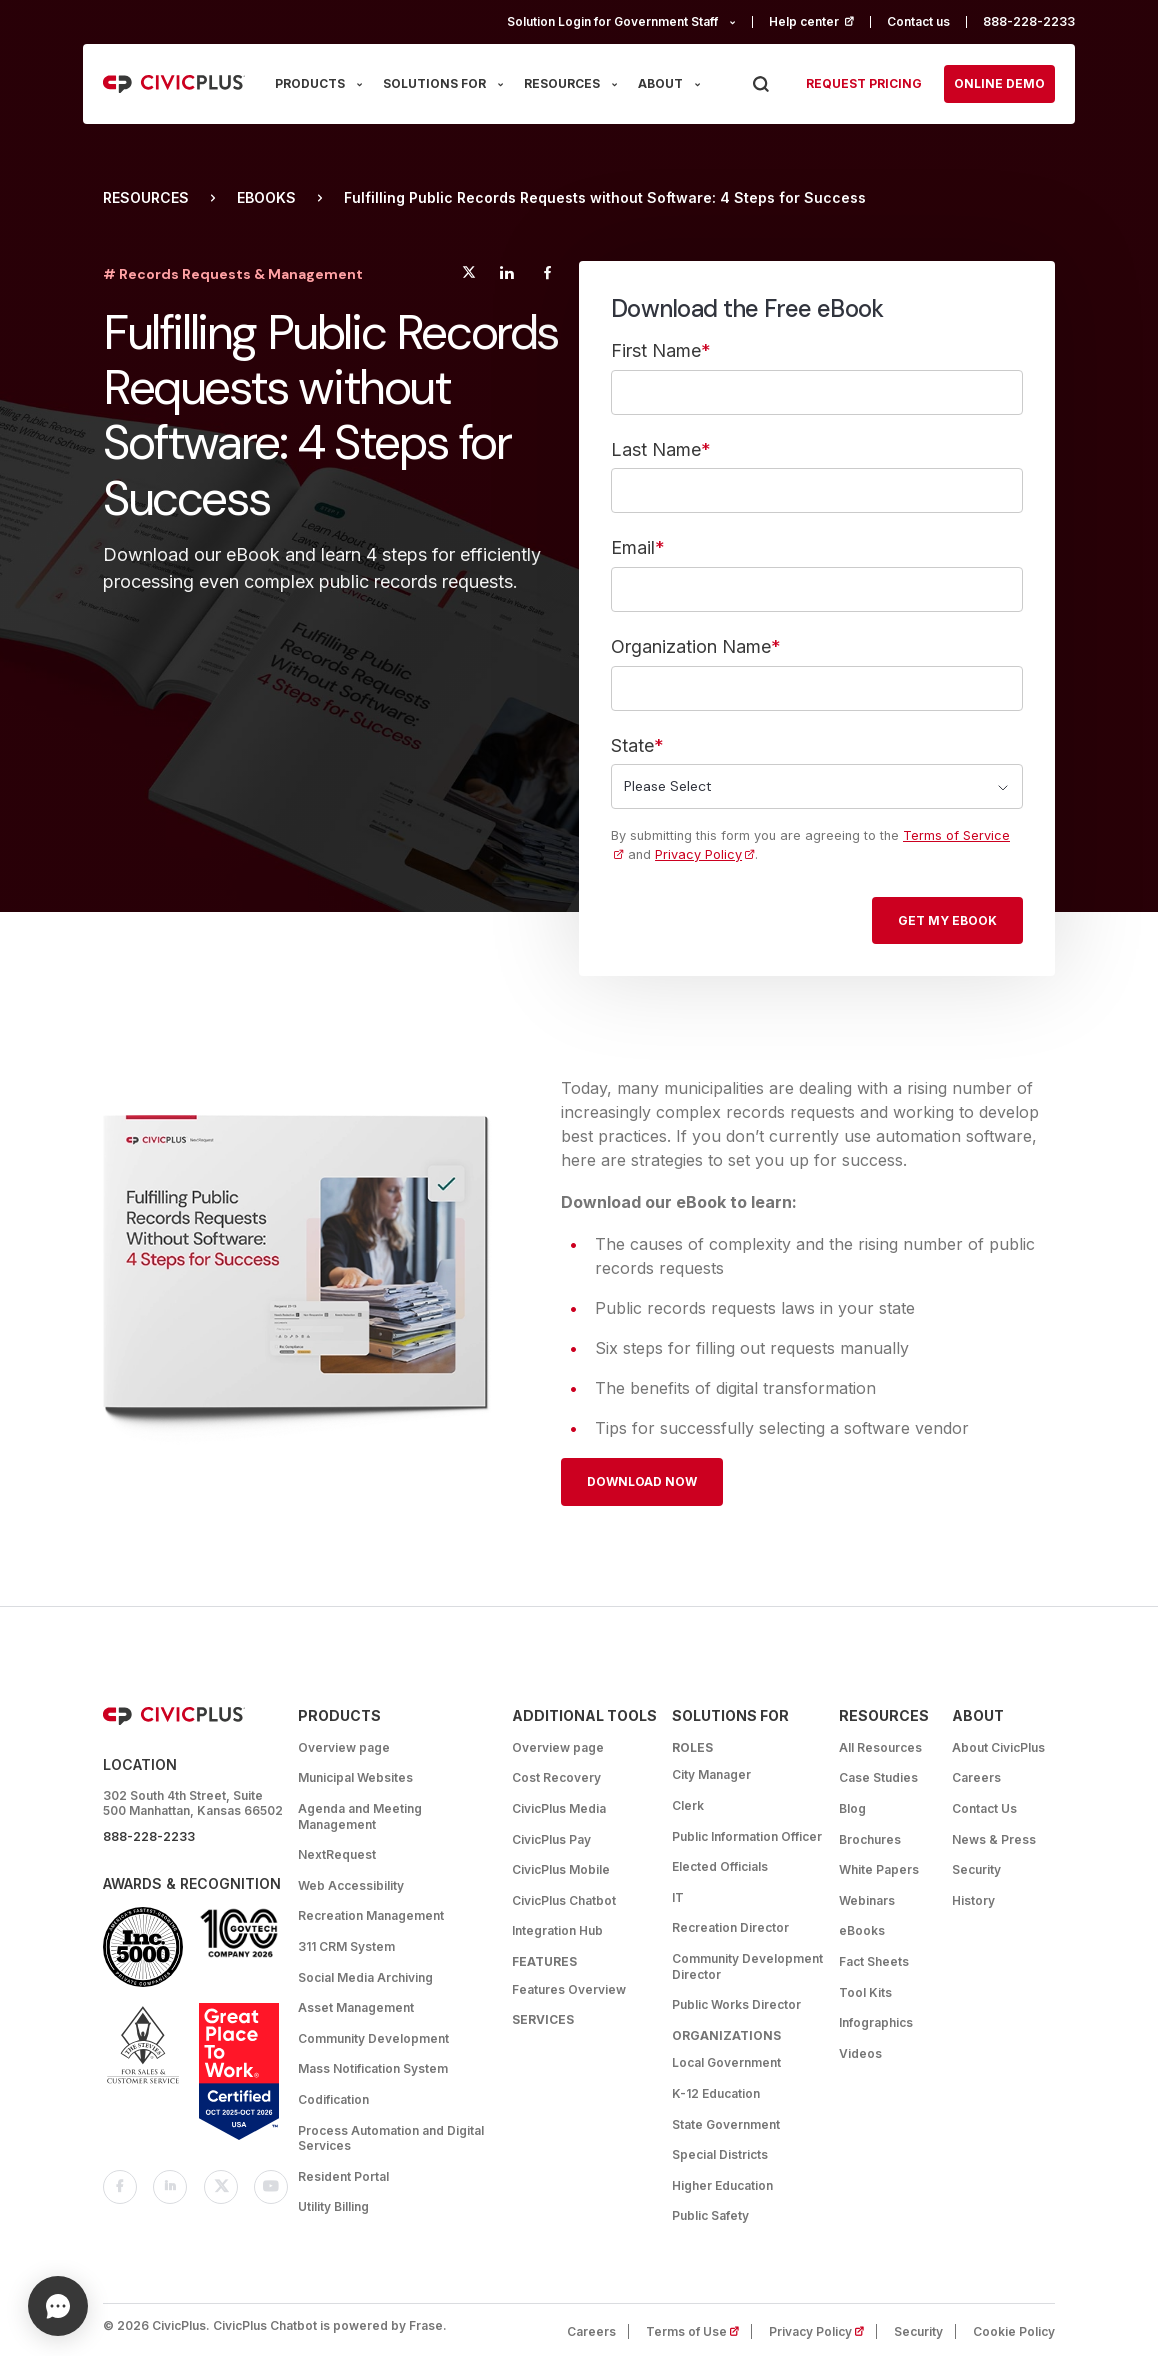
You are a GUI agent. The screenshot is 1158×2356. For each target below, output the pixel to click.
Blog (852, 1808)
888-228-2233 (1029, 21)
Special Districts (720, 2154)
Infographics (876, 2022)
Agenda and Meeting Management (360, 1816)
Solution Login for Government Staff (612, 21)
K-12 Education (716, 2093)
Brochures (870, 1839)
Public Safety (710, 2215)
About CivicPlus (998, 1747)
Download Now (642, 1481)
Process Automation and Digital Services (391, 2138)
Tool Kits (865, 1992)
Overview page (344, 1747)
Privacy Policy (698, 854)
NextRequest (337, 1854)
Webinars (867, 1900)
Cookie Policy (1014, 2331)
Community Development (373, 2038)
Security (976, 1869)
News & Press (994, 1839)
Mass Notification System (373, 2068)
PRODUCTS (310, 83)
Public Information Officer (747, 1836)
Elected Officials (720, 1866)
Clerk (688, 1805)
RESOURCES (562, 83)
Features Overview (569, 1989)
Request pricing (864, 83)
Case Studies (878, 1777)
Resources (146, 198)
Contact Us (984, 1808)
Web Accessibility (351, 1885)
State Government (726, 2124)
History (973, 1900)
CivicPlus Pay (551, 1839)
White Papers (879, 1869)
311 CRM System (346, 1946)
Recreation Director (730, 1927)
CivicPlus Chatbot (564, 1900)
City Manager (711, 1774)
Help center (820, 21)
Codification (333, 2099)
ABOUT (660, 83)
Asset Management (356, 2007)
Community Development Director (747, 1966)
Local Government (726, 2062)
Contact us (918, 21)
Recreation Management (371, 1915)
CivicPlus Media (559, 1808)
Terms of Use (699, 2331)
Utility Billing (333, 2206)
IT (678, 1897)
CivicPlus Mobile (561, 1869)
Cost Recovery (556, 1777)
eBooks (266, 198)
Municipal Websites (355, 1777)
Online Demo (999, 83)
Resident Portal (343, 2176)
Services (543, 2019)
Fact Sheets (874, 1961)
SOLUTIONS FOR (434, 83)
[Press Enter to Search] (760, 84)
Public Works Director (736, 2004)
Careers (976, 1777)
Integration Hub (557, 1930)
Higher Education (722, 2185)
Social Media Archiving (365, 1977)
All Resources (880, 1747)
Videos (860, 2053)
